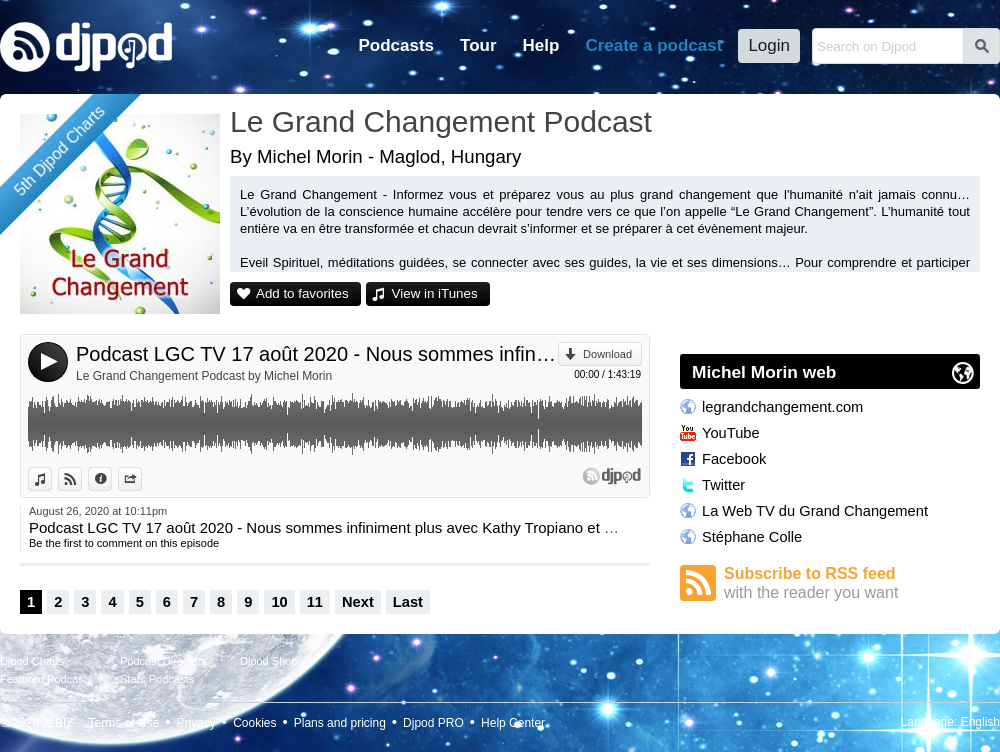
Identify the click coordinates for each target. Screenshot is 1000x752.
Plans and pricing (340, 723)
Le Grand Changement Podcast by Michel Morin (204, 376)
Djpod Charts (32, 661)
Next (358, 602)
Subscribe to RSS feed (852, 583)
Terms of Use (124, 723)
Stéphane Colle (752, 537)
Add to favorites (302, 293)
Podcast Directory (163, 661)
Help (541, 45)
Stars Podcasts (157, 679)
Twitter (723, 485)
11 (315, 602)
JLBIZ (57, 723)
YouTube (731, 433)
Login (769, 45)
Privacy (196, 723)
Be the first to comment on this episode (124, 543)
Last (408, 602)
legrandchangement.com (782, 407)
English (980, 722)
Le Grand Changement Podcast (441, 121)
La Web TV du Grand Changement (815, 511)
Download (607, 354)
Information (111, 479)
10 (279, 602)
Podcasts (396, 45)
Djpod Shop (269, 661)
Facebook (734, 459)
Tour (478, 45)
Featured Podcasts (46, 679)
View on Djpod (81, 479)
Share (141, 479)
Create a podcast (653, 45)
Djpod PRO (433, 723)
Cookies (254, 723)
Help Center (513, 723)
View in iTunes (435, 293)
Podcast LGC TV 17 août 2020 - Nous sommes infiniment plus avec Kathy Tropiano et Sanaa (317, 354)
